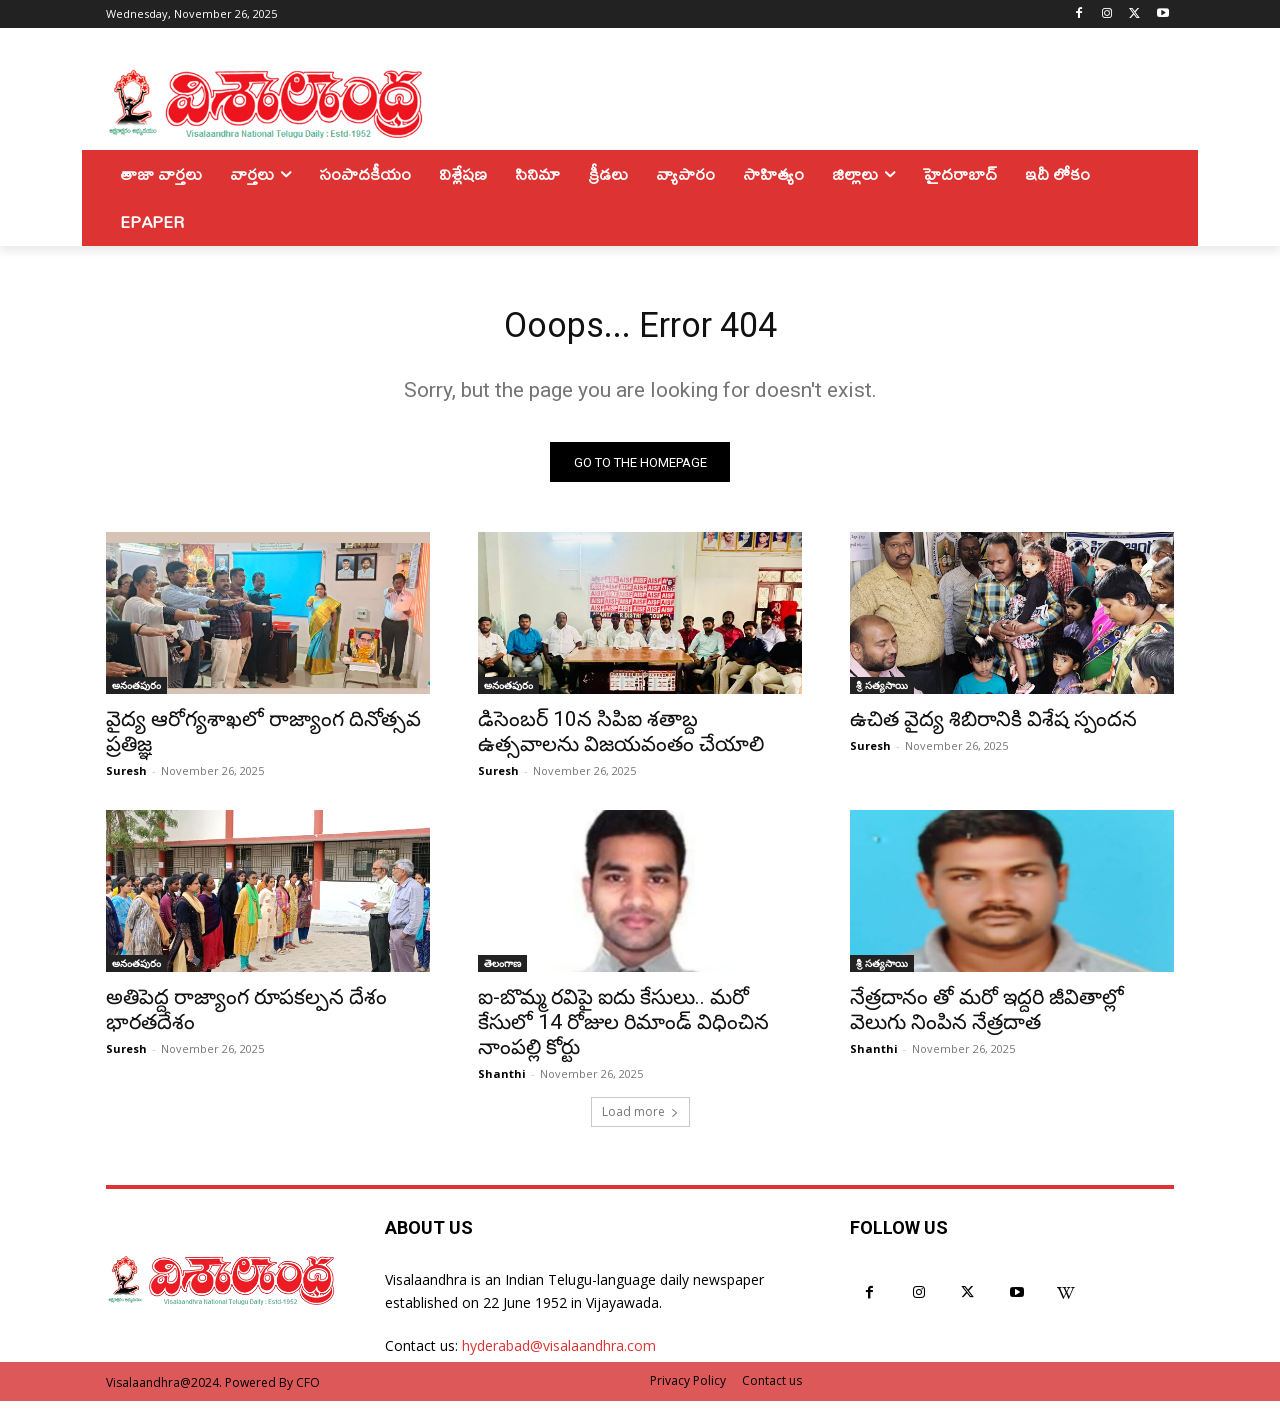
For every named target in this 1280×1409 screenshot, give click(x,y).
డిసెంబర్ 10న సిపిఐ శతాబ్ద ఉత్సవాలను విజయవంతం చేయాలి (621, 739)
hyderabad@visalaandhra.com (559, 1353)
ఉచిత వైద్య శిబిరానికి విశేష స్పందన (993, 727)
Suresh (126, 778)
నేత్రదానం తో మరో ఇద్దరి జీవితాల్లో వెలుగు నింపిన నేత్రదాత (987, 1017)
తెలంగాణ (502, 971)
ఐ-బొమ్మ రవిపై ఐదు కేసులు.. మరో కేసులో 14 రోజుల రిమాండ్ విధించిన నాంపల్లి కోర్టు (623, 1030)
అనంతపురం (136, 693)
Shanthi (502, 1081)
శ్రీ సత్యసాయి (882, 693)
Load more (640, 1119)
